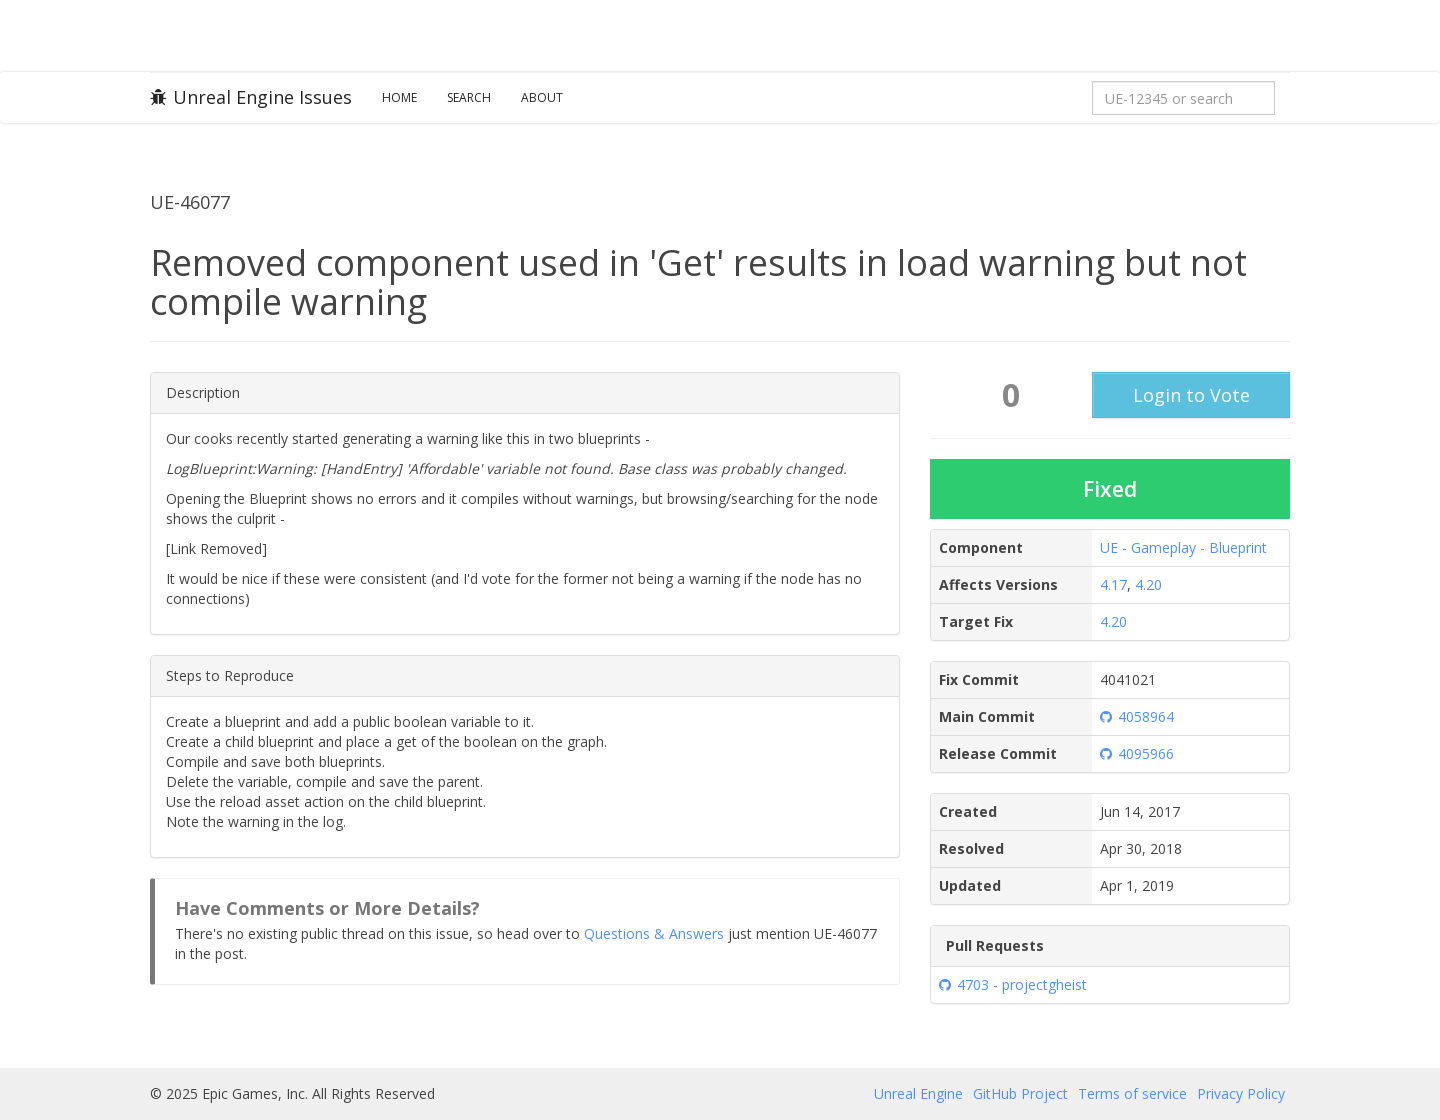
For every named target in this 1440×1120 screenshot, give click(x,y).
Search (469, 97)
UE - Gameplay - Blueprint (1183, 547)
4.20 (1148, 584)
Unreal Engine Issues (251, 97)
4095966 (1137, 753)
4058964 (1137, 716)
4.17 (1113, 584)
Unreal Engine (918, 1093)
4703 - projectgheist (1013, 984)
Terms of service (1132, 1093)
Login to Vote (1191, 395)
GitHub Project (1020, 1093)
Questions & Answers (654, 933)
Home (399, 97)
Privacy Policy (1241, 1093)
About (542, 97)
